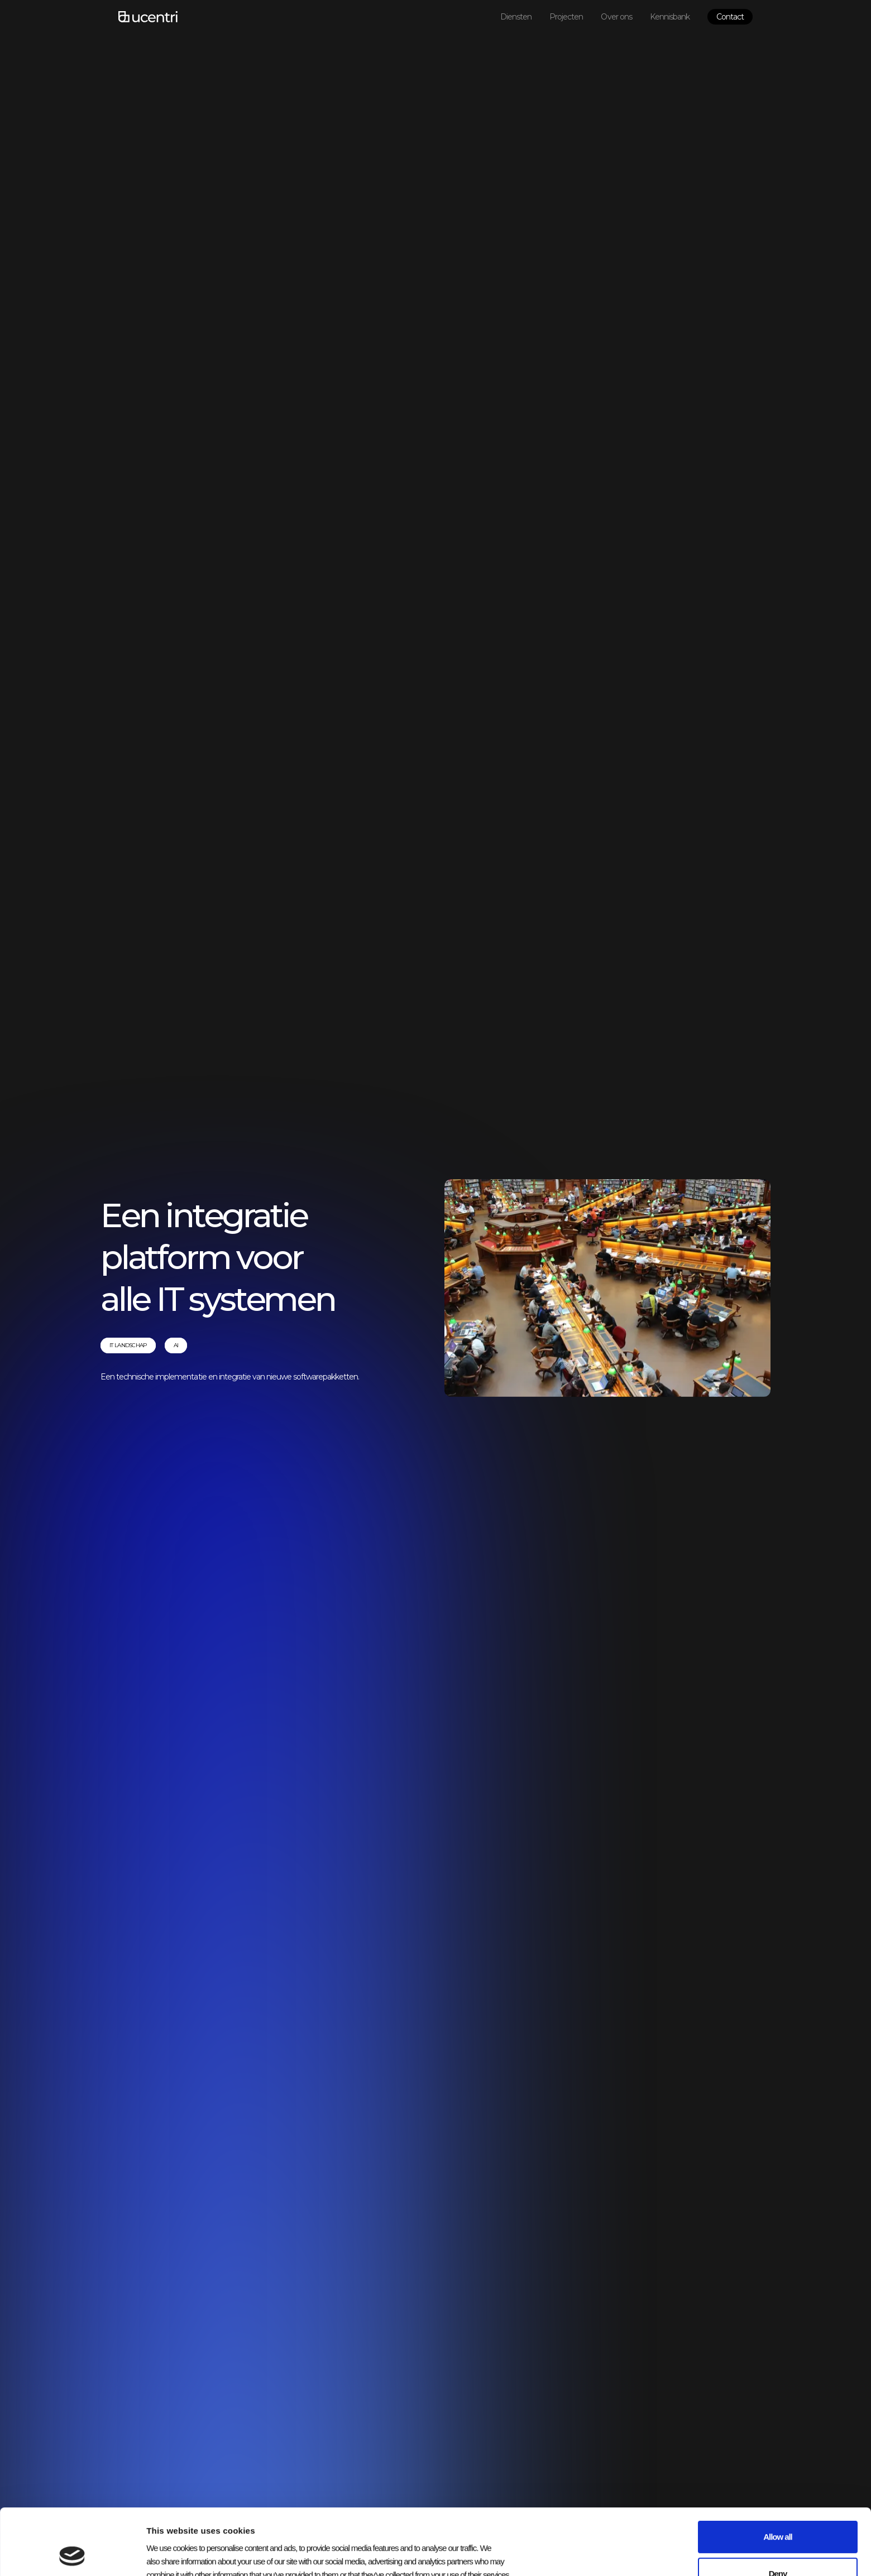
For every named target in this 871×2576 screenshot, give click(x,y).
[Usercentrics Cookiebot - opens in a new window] (72, 2554)
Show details (557, 2554)
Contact (730, 17)
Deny (778, 2511)
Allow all (777, 2474)
